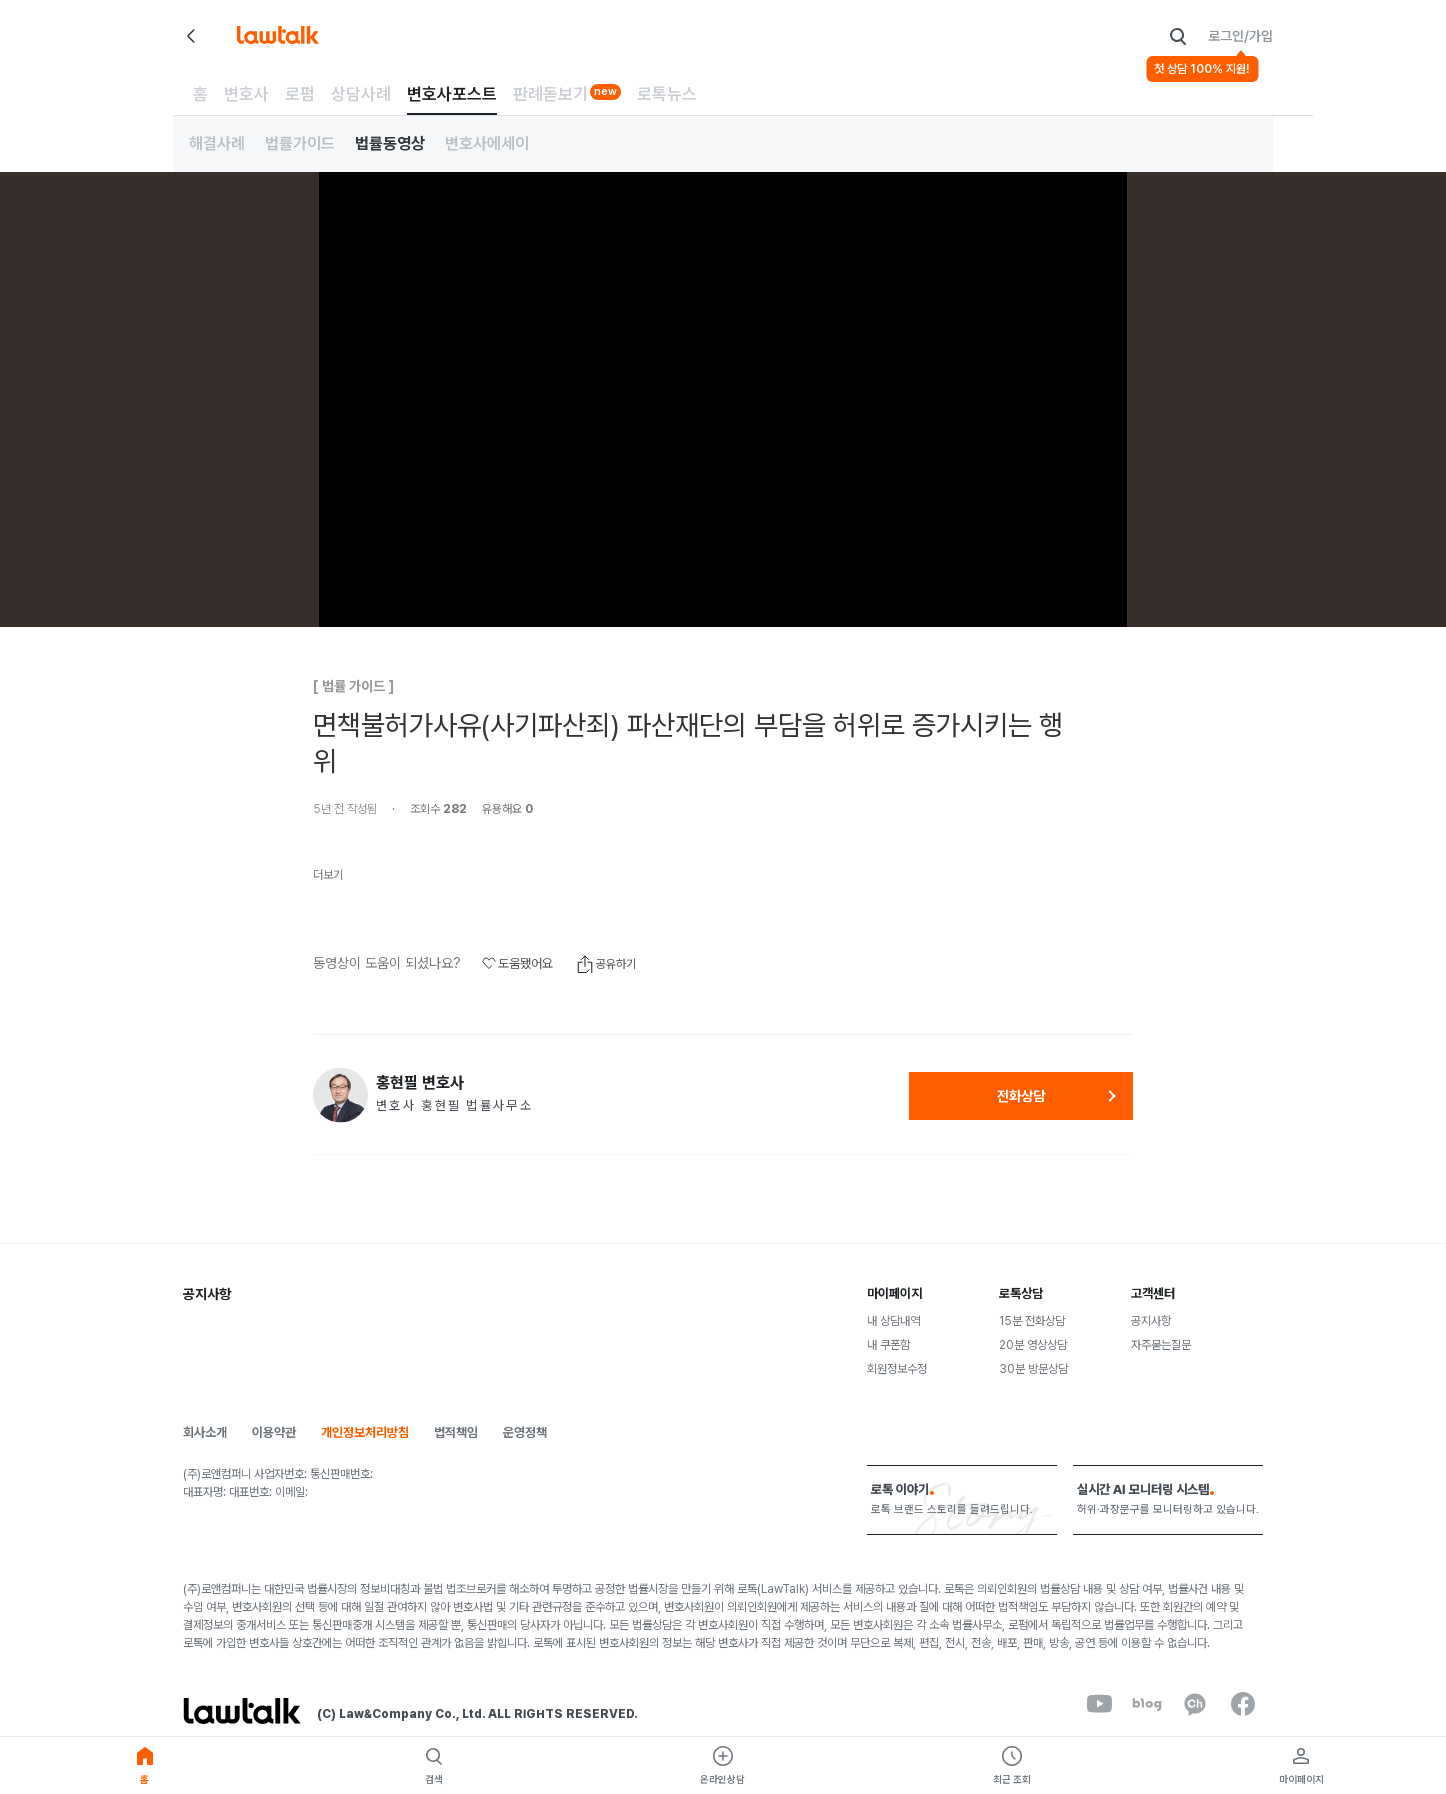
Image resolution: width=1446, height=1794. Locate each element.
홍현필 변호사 (420, 1083)
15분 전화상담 (1032, 1321)
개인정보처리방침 (365, 1432)
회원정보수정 (897, 1369)
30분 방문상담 (1033, 1369)
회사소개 (205, 1432)
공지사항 (1151, 1321)
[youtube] (1099, 1704)
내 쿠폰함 (888, 1345)
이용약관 (274, 1432)
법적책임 (456, 1432)
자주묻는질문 (1161, 1345)
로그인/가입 (1240, 36)
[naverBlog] (1147, 1704)
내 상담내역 (893, 1321)
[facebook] (1243, 1704)
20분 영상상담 (1033, 1345)
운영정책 (525, 1432)
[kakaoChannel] (1195, 1704)
